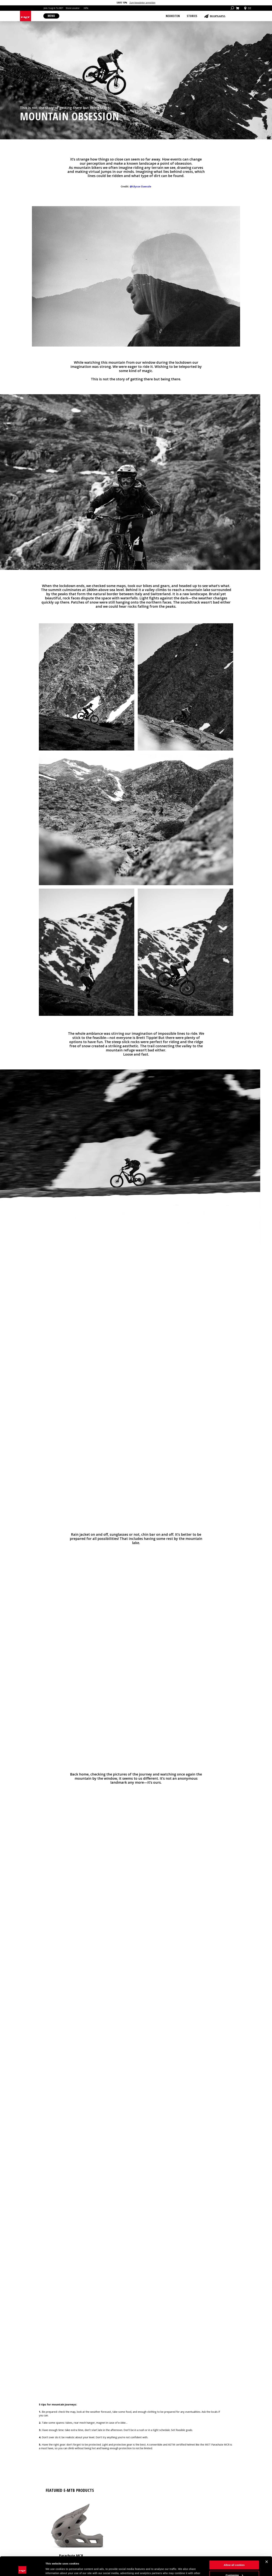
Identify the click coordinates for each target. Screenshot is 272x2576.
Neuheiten (173, 16)
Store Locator (73, 8)
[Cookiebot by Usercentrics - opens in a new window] (22, 2569)
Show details (53, 2568)
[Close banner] (266, 2544)
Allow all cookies (234, 2547)
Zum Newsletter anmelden (142, 2)
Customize (234, 2557)
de (247, 8)
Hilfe (86, 8)
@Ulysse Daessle (140, 186)
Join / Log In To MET (53, 8)
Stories (192, 16)
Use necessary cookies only (234, 2567)
